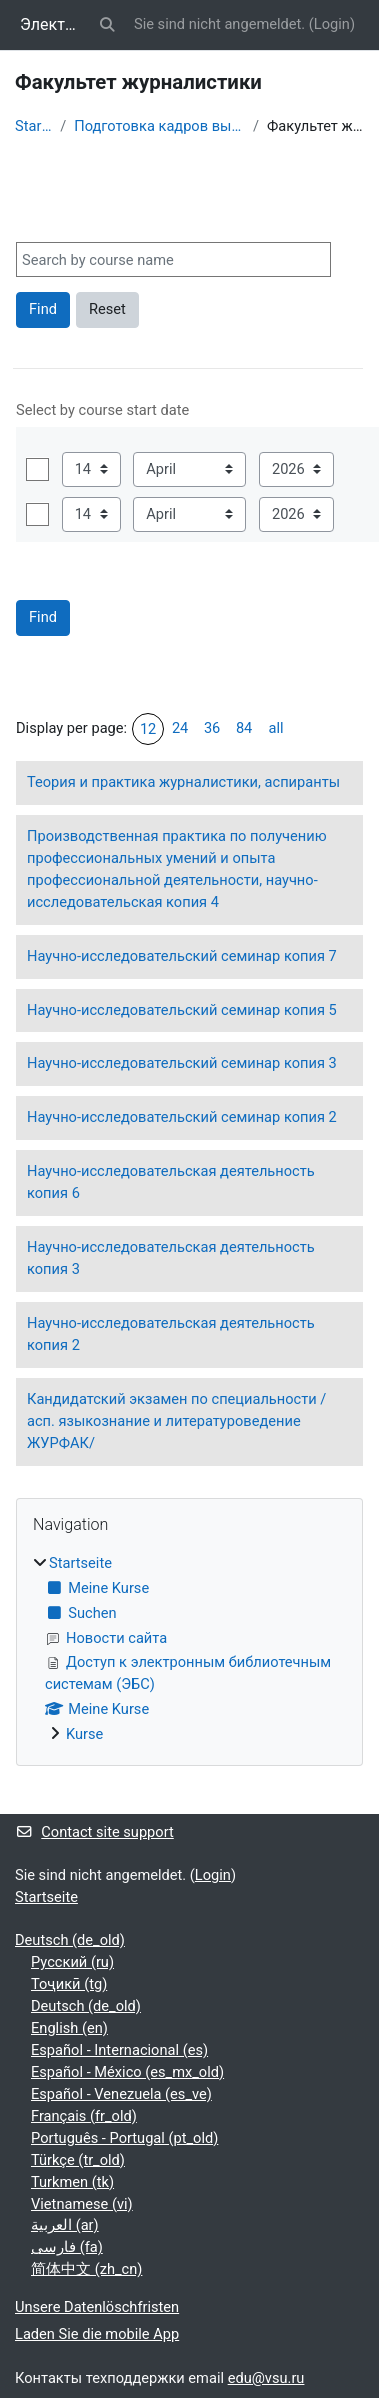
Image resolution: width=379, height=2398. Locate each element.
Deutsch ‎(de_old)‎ (70, 1940)
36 (212, 728)
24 (180, 728)
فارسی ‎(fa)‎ (67, 2247)
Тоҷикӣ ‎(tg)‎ (69, 1984)
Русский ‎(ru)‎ (72, 1962)
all (276, 728)
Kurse (84, 1734)
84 (244, 728)
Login (332, 24)
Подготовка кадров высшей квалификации (159, 126)
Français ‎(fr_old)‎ (84, 2116)
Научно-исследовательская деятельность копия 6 (171, 1182)
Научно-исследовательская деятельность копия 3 (171, 1258)
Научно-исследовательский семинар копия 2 (182, 1117)
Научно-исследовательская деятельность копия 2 (171, 1334)
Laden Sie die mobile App (97, 2334)
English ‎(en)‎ (69, 2028)
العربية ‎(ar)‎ (65, 2225)
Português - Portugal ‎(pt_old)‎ (124, 2138)
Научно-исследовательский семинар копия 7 (182, 956)
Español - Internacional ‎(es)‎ (119, 2050)
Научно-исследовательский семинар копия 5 (182, 1010)
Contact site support (94, 1832)
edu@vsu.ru (266, 2378)
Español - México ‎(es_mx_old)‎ (127, 2072)
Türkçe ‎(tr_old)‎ (78, 2160)
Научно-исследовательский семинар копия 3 (182, 1063)
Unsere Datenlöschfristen (97, 2307)
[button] (108, 25)
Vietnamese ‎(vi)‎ (82, 2204)
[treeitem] (189, 1650)
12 (148, 729)
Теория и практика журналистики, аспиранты (183, 782)
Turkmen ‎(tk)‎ (72, 2182)
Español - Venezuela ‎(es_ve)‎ (121, 2094)
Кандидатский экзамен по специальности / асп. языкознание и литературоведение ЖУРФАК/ (176, 1421)
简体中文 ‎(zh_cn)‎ (86, 2269)
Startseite (33, 126)
